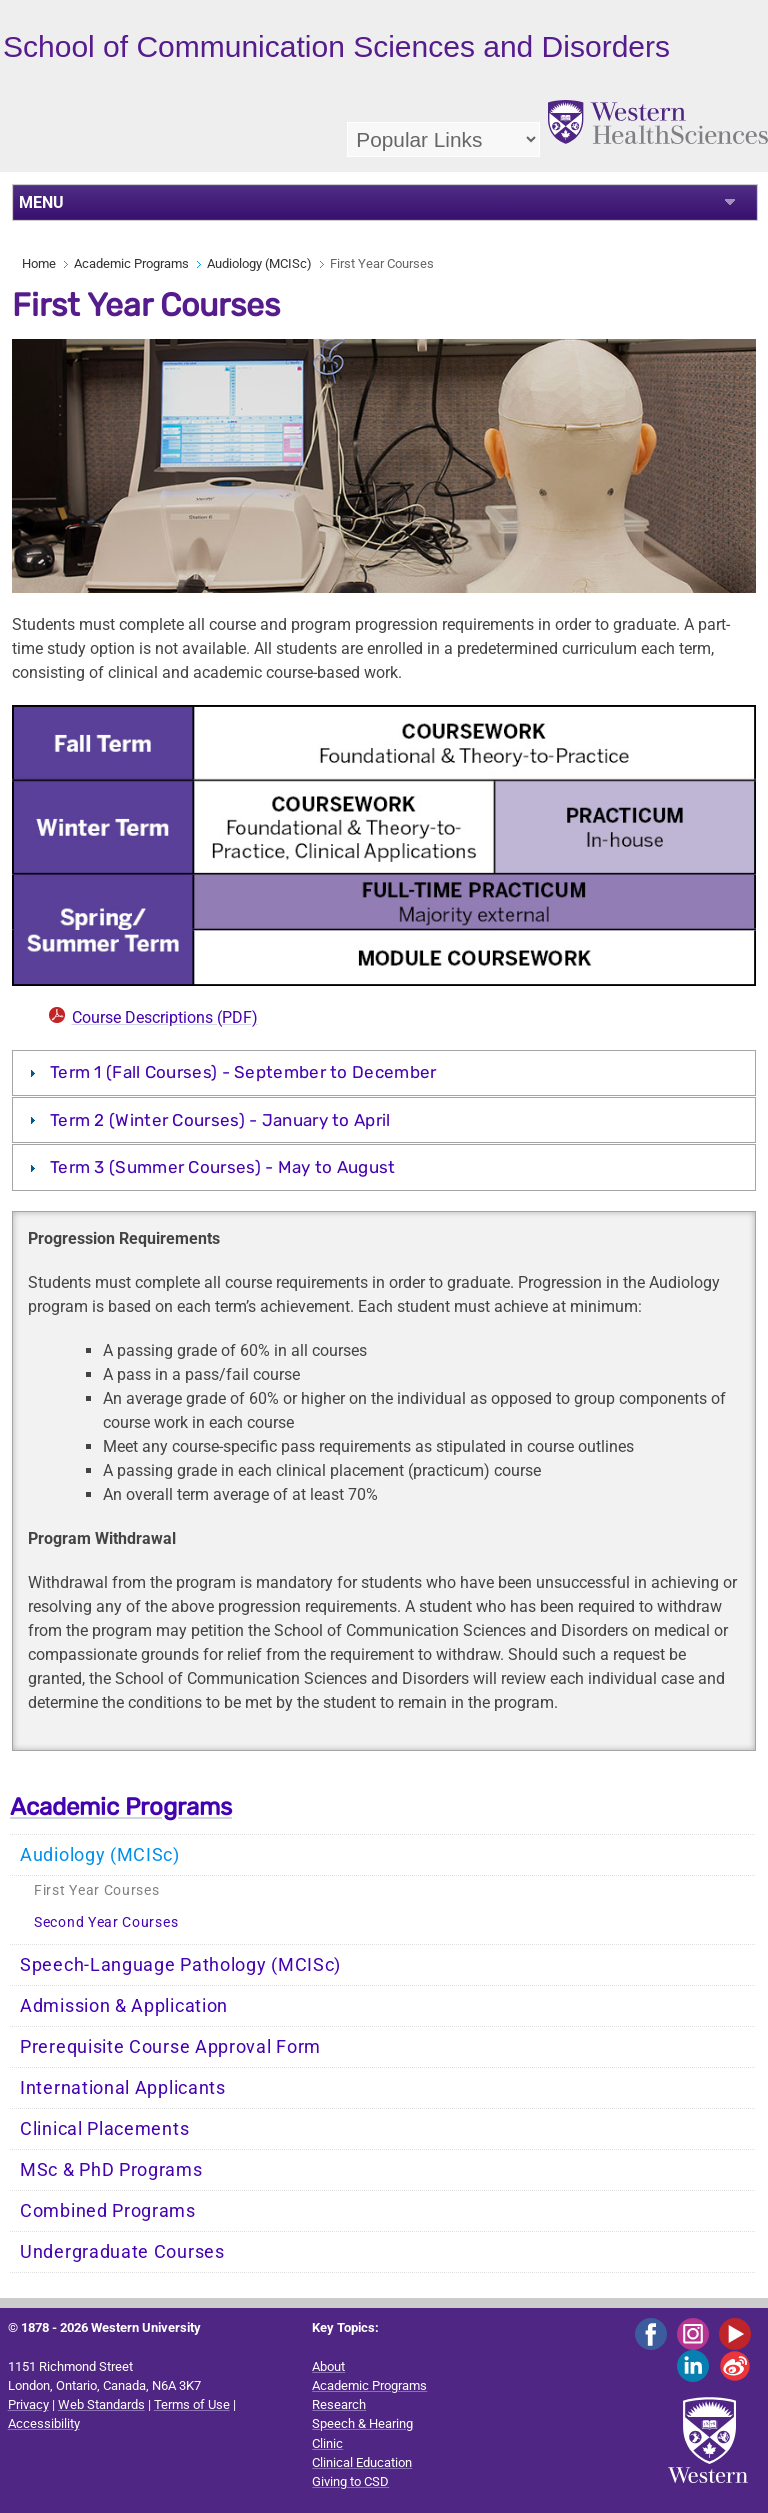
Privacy (28, 2404)
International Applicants (123, 2088)
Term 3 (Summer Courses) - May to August (223, 1167)
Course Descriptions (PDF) (165, 1017)
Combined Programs (108, 2211)
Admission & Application (124, 2006)
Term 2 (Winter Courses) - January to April (220, 1120)
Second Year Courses (106, 1922)
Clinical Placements (104, 2129)
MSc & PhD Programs (111, 2170)
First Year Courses (97, 1890)
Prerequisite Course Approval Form (170, 2047)
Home (39, 263)
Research (339, 2404)
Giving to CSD (350, 2481)
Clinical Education (362, 2462)
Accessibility (44, 2423)
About (328, 2366)
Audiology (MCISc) (259, 263)
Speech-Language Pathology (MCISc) (180, 1965)
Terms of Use (192, 2404)
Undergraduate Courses (122, 2252)
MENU (41, 202)
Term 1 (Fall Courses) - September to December (243, 1072)
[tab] (384, 1073)
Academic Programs (131, 263)
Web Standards (101, 2404)
